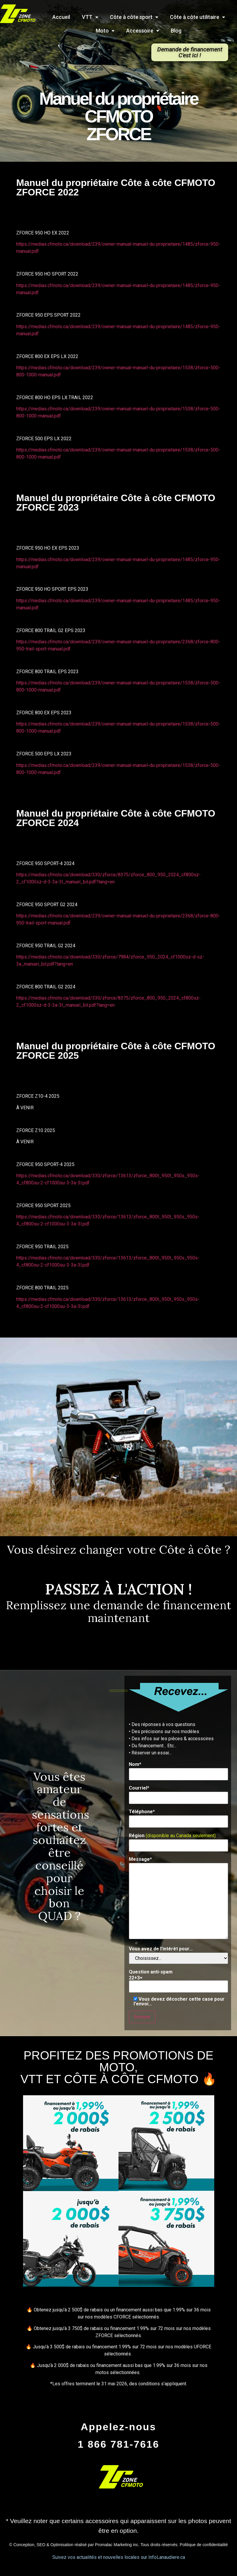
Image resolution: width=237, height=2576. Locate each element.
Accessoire (142, 30)
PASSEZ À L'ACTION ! (118, 1589)
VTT (90, 17)
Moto (105, 30)
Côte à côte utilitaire (197, 17)
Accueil (61, 17)
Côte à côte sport (134, 17)
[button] (189, 52)
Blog (176, 30)
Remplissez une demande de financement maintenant (118, 1611)
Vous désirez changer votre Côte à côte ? (118, 1549)
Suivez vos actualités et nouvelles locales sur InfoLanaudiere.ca (118, 2557)
